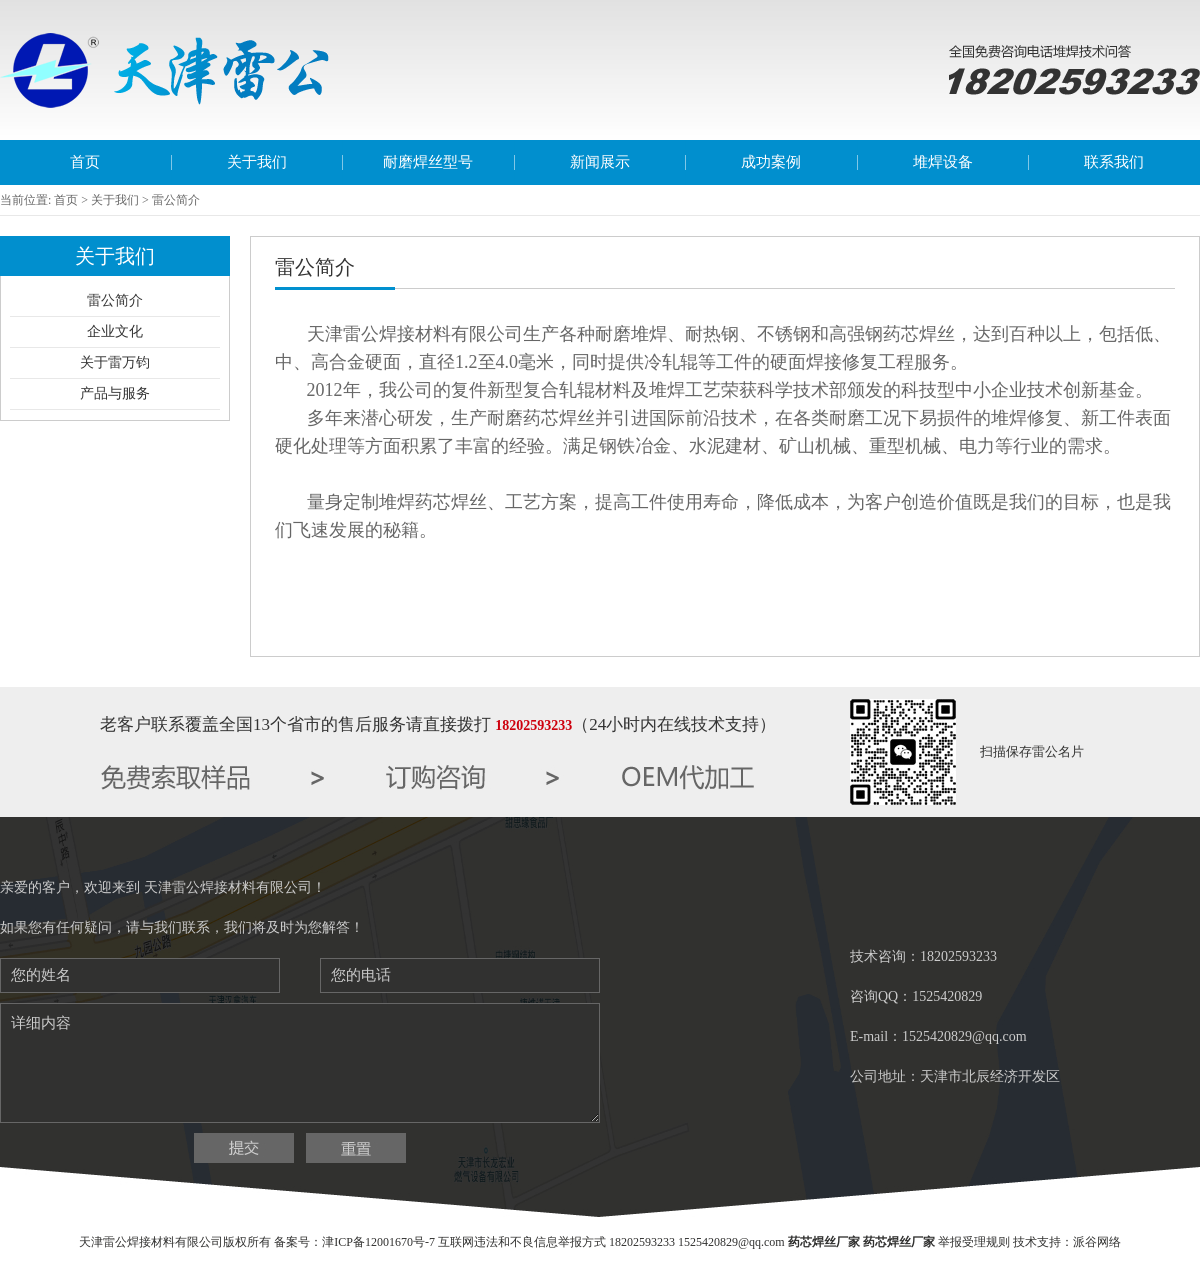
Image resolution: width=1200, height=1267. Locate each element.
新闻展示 (600, 162)
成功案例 (771, 162)
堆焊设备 (943, 162)
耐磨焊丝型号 (428, 162)
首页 (85, 162)
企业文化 (115, 331)
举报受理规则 (974, 1242)
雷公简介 (115, 300)
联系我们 (1114, 162)
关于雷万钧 (115, 362)
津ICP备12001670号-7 (378, 1242)
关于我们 (257, 162)
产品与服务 (115, 393)
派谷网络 (1097, 1242)
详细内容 (300, 1063)
